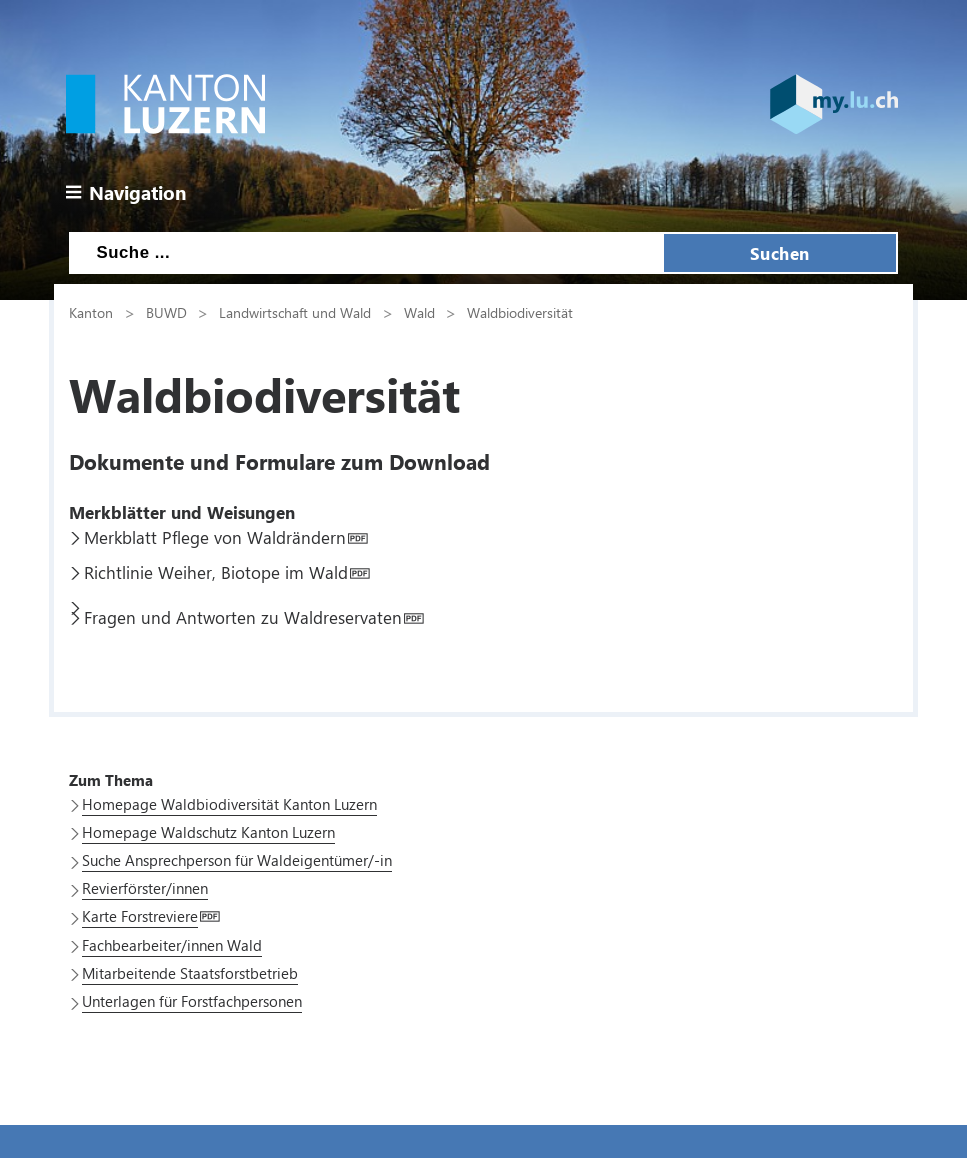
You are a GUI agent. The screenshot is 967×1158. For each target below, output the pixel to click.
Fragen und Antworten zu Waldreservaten (243, 617)
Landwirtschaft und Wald (295, 312)
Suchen (780, 253)
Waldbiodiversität (520, 312)
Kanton (91, 312)
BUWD (166, 312)
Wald (419, 312)
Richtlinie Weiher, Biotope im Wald (216, 572)
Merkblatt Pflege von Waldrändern (215, 537)
